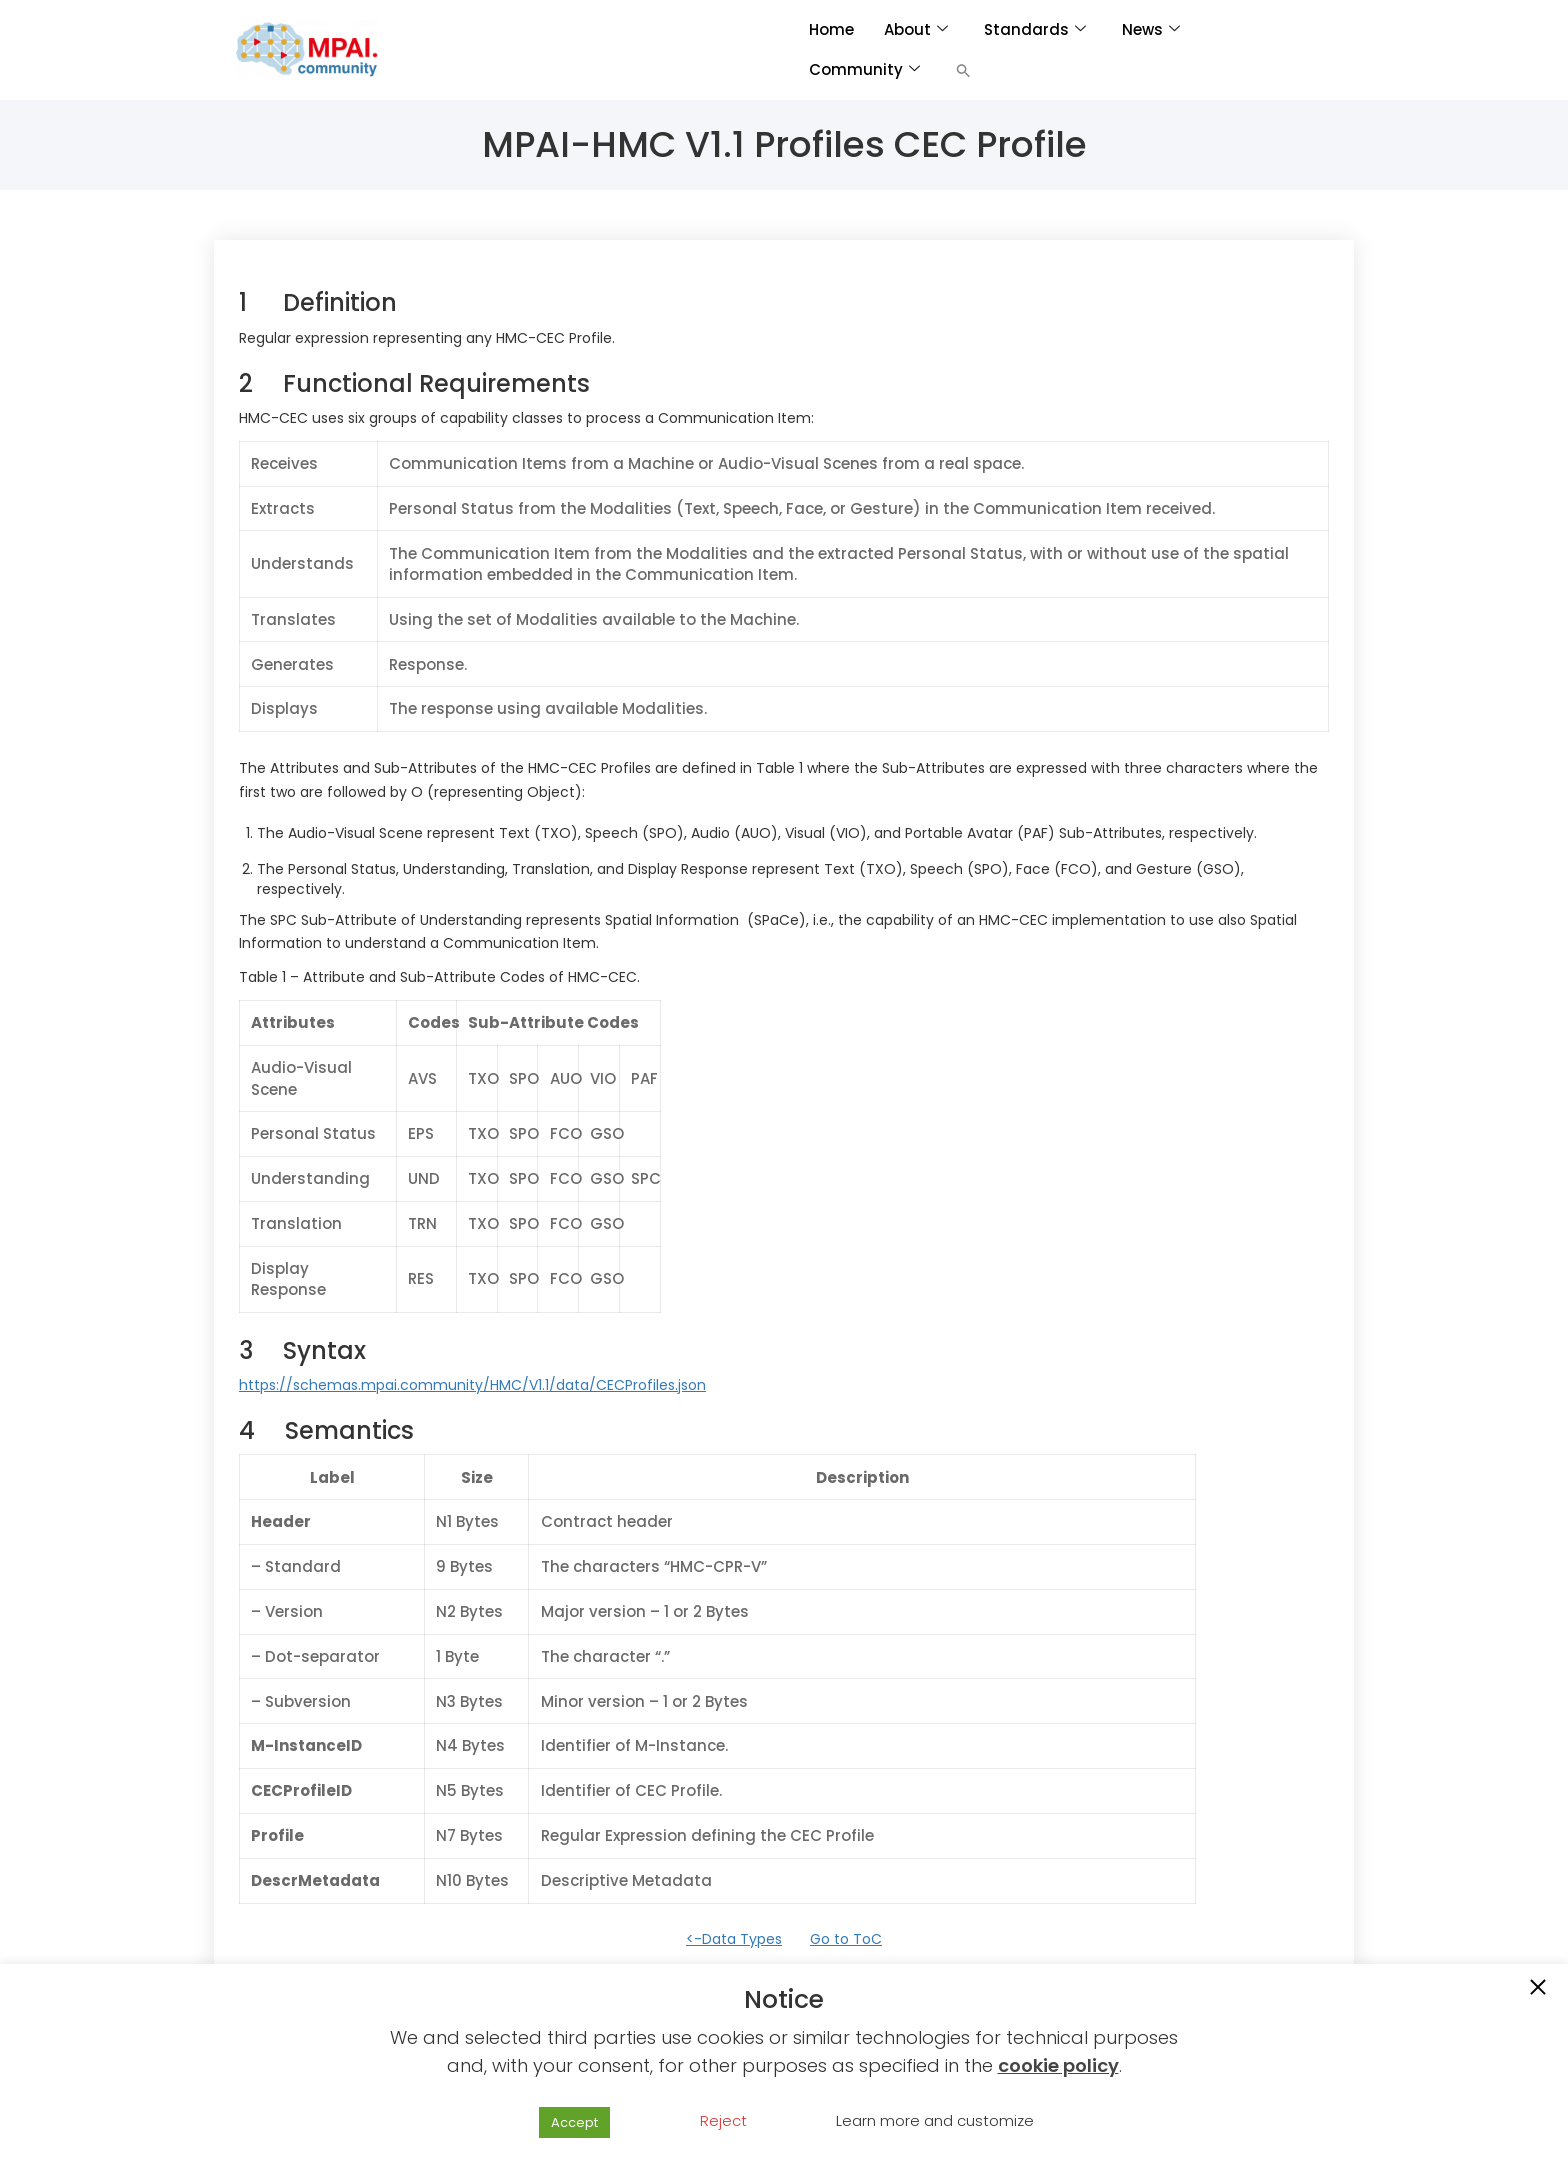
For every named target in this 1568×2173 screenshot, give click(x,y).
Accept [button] (574, 2122)
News (1151, 29)
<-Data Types (734, 1939)
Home (831, 29)
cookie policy (1058, 2065)
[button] (963, 70)
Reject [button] (723, 2120)
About (916, 29)
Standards (1035, 29)
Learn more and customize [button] (935, 2120)
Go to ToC (846, 1939)
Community (864, 69)
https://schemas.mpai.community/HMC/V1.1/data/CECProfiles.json (472, 1385)
